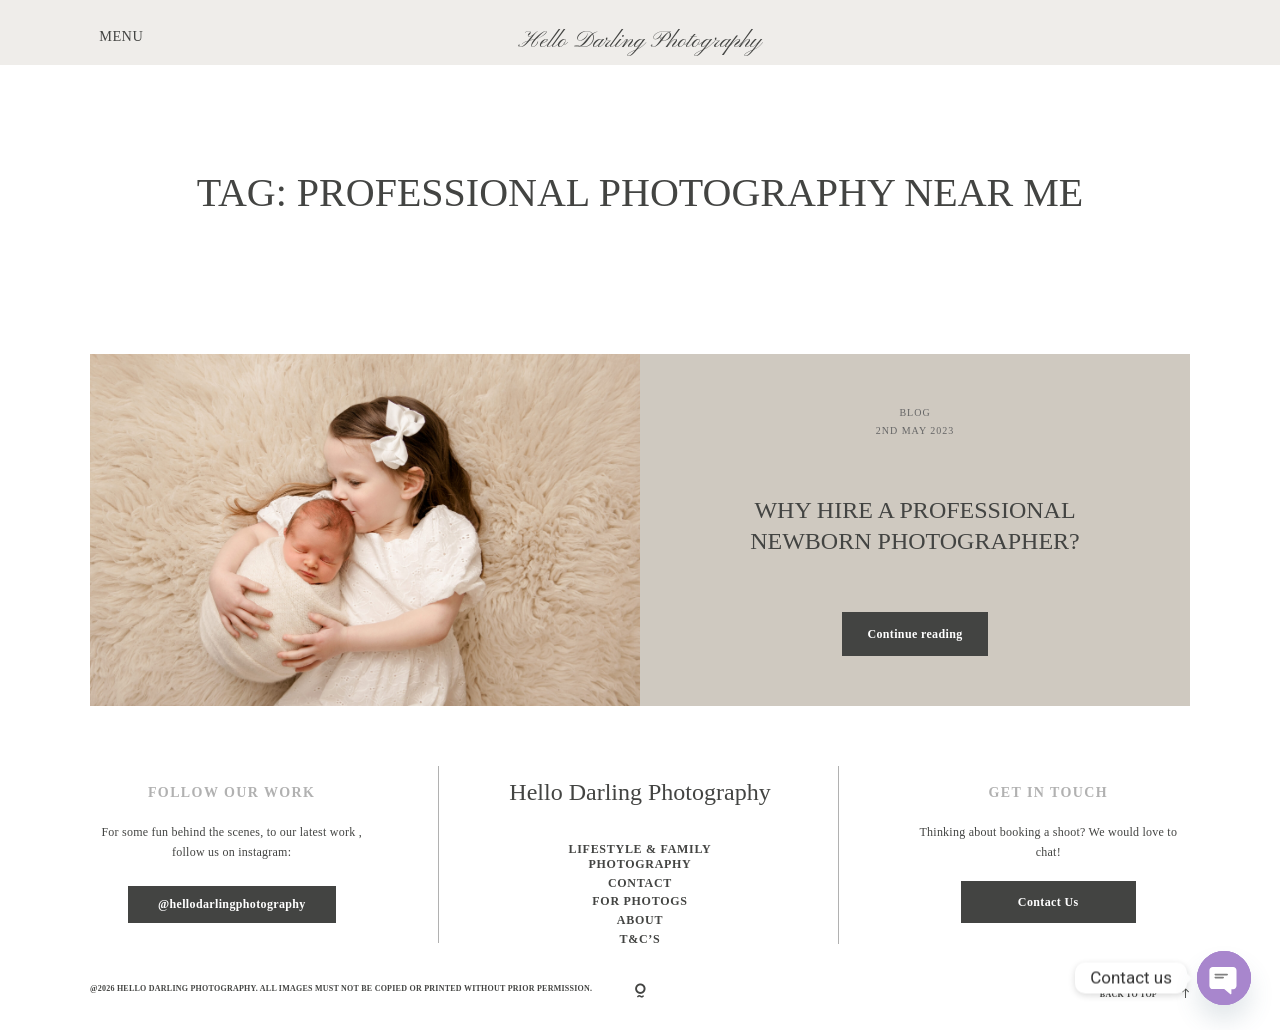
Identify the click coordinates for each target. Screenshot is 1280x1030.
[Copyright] (640, 992)
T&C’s (640, 939)
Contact (640, 883)
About (640, 920)
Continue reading (914, 634)
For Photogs (639, 901)
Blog (914, 412)
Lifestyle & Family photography (639, 857)
